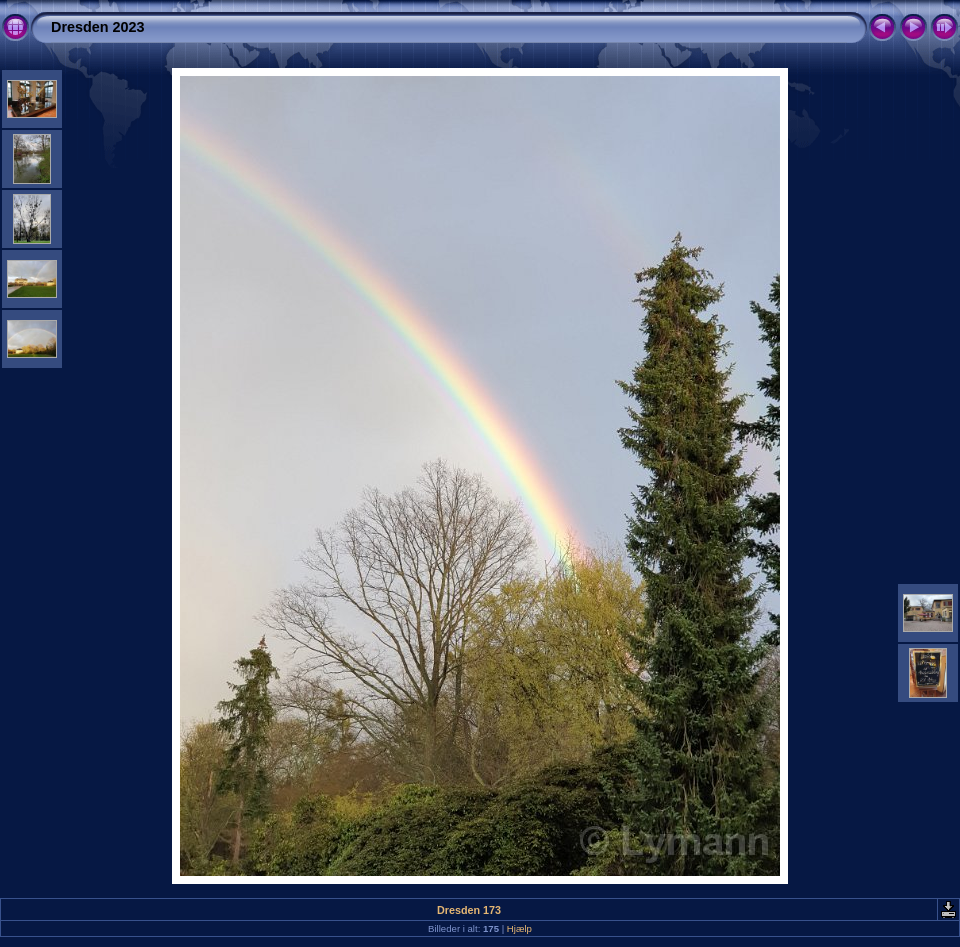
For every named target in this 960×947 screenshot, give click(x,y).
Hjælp (519, 928)
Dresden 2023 (98, 27)
